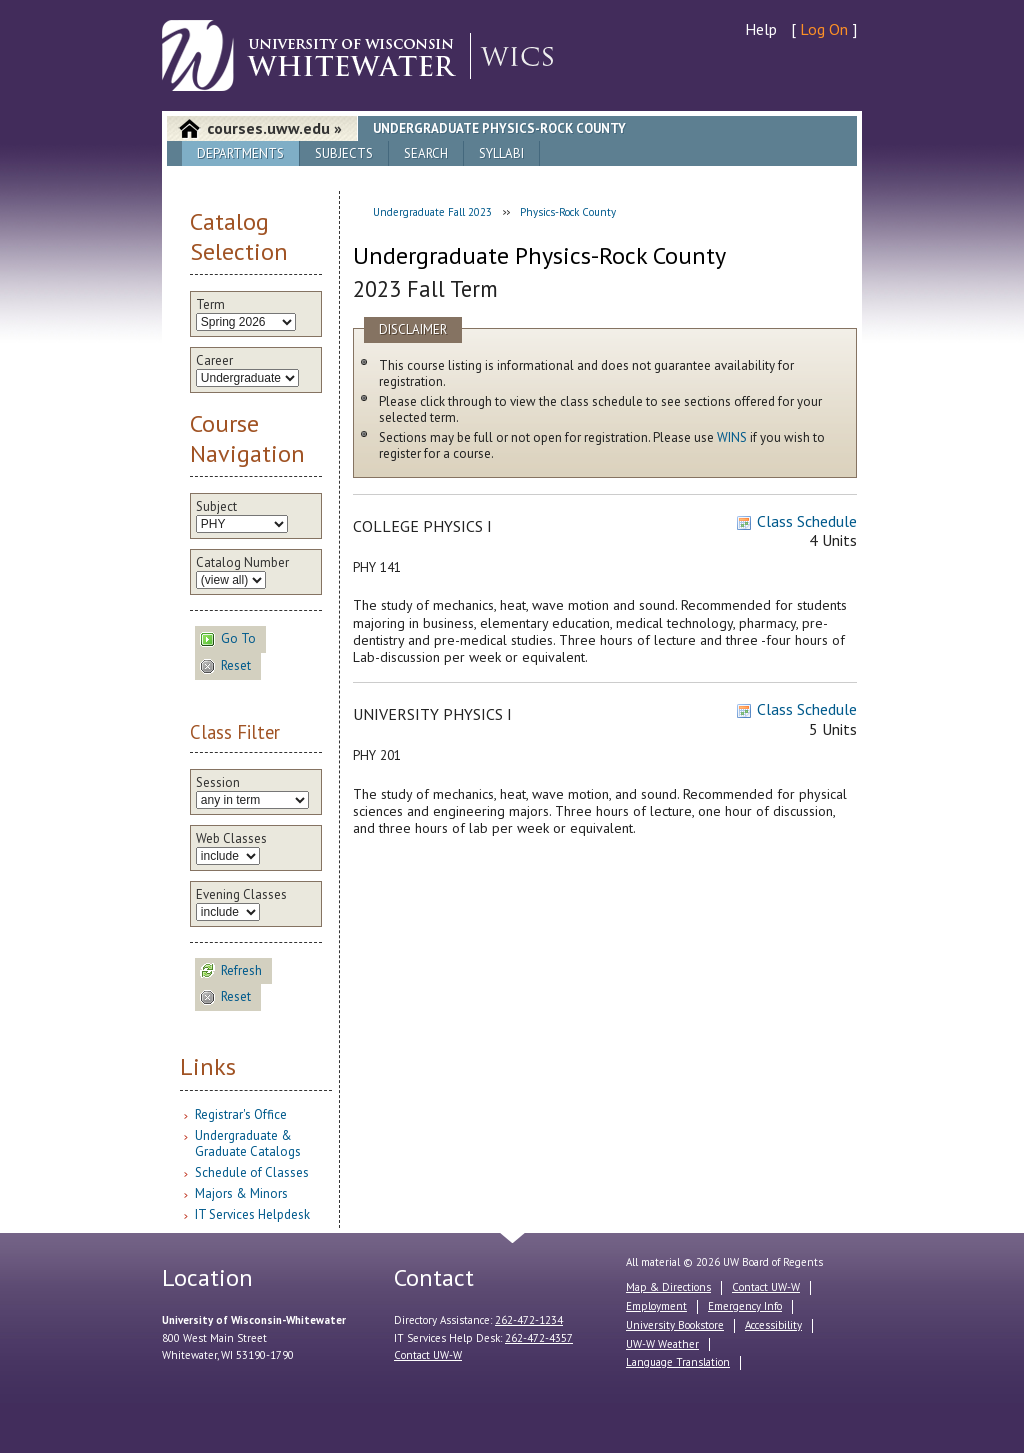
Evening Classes (241, 895)
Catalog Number (242, 563)
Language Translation (678, 1362)
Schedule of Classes (252, 1172)
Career (214, 361)
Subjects (344, 153)
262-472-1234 (529, 1320)
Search (426, 153)
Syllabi (501, 153)
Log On (824, 29)
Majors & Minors (241, 1193)
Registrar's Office (241, 1114)
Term (210, 305)
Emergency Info (745, 1306)
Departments (240, 153)
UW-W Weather (662, 1344)
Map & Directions (668, 1287)
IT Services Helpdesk (252, 1214)
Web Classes (231, 839)
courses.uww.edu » (274, 128)
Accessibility (773, 1325)
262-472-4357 (539, 1338)
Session (218, 783)
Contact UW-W (428, 1355)
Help (761, 29)
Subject (216, 507)
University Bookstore (675, 1325)
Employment (656, 1306)
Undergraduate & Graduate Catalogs (248, 1143)
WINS (732, 437)
